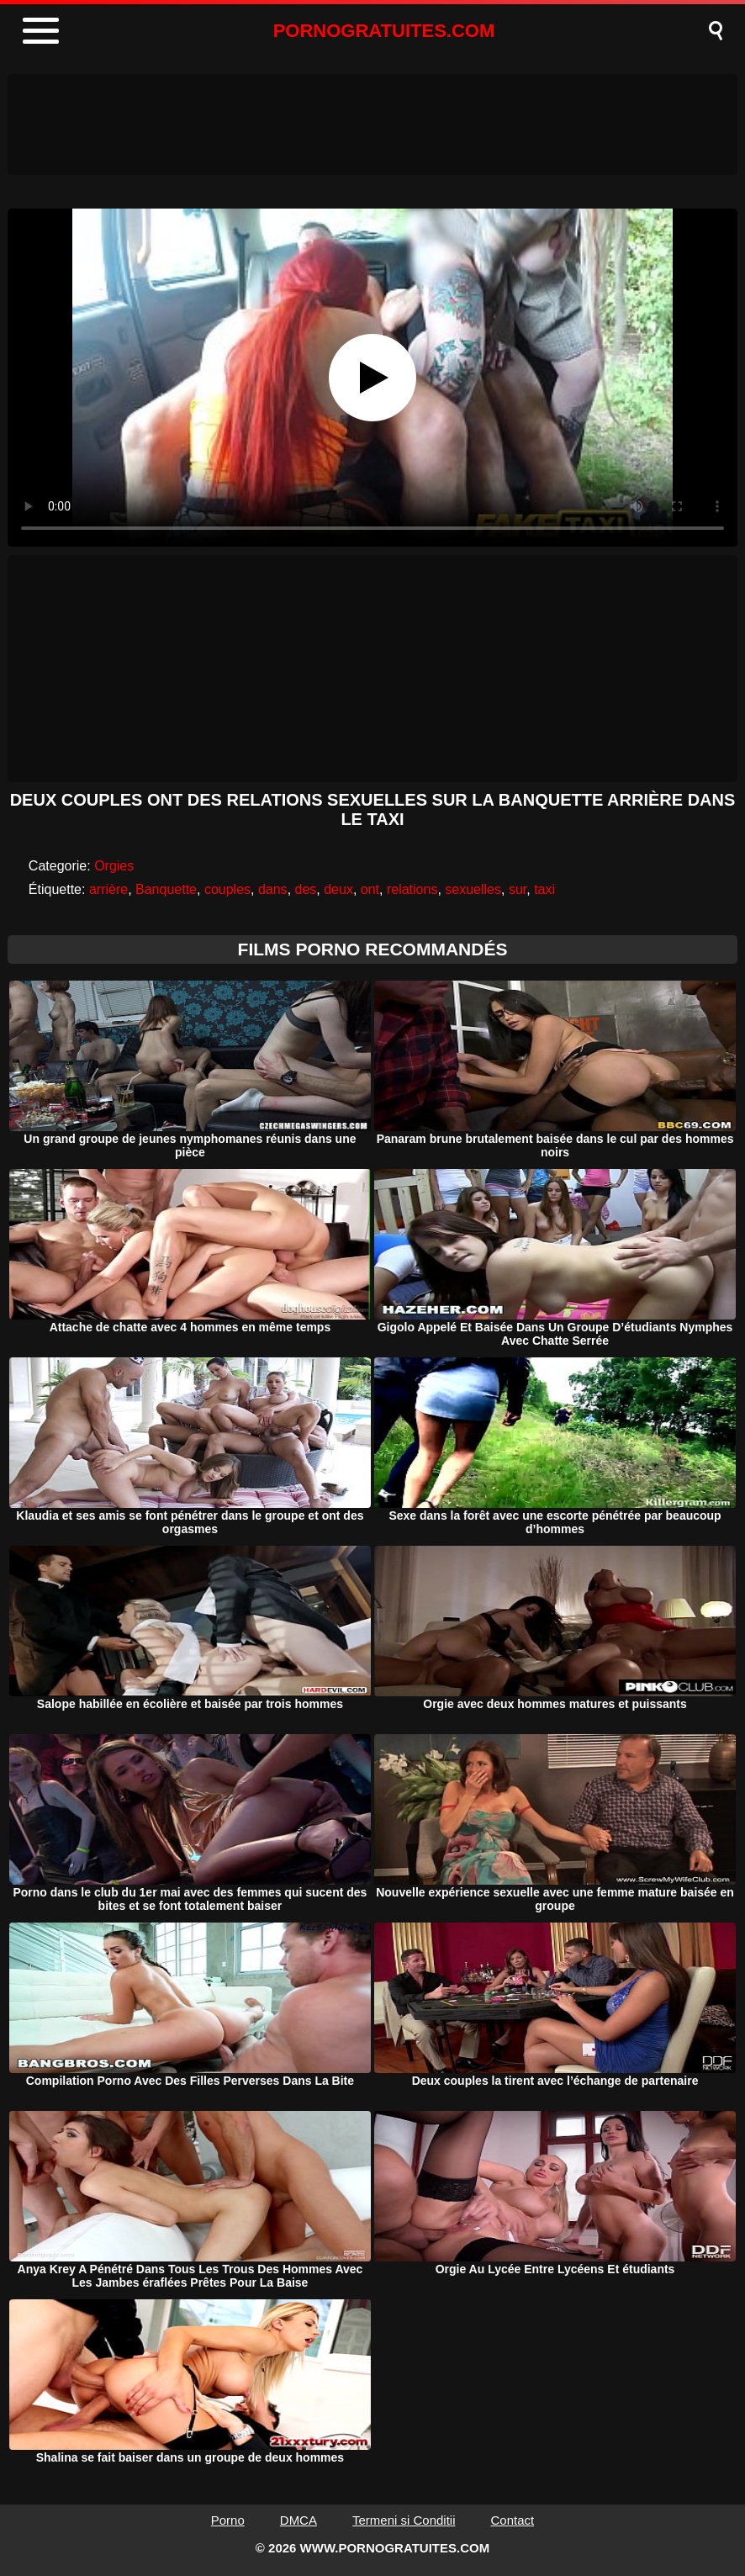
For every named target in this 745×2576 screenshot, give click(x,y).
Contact (513, 2520)
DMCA (298, 2520)
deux (338, 889)
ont (370, 889)
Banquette (166, 889)
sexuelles (473, 889)
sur (517, 889)
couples (227, 889)
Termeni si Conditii (404, 2520)
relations (412, 889)
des (306, 889)
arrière (108, 889)
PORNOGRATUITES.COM (384, 30)
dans (273, 889)
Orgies (114, 866)
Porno (228, 2520)
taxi (544, 889)
